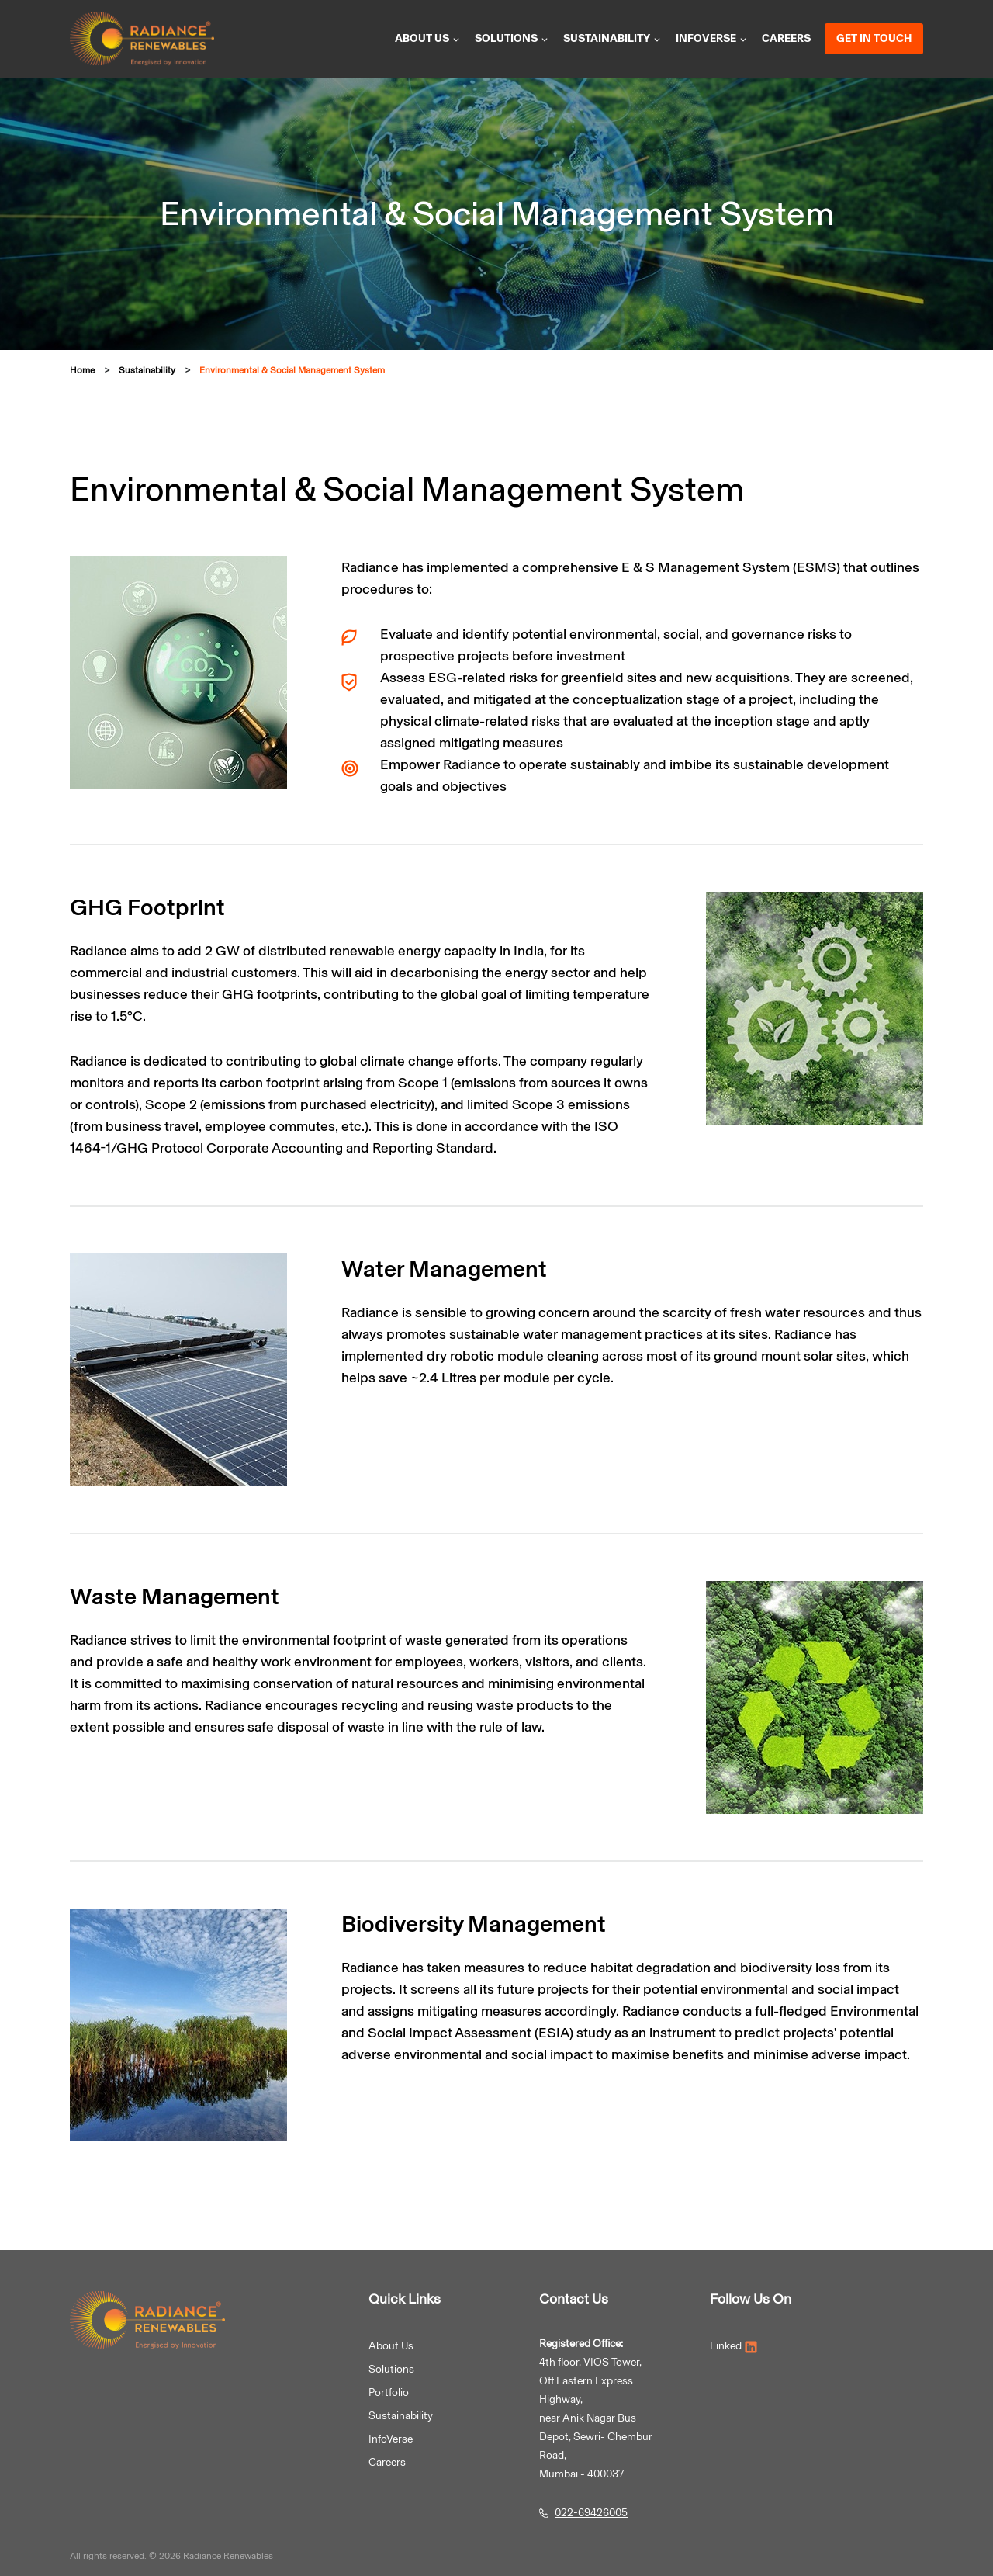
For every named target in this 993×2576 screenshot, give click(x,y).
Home (82, 370)
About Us (390, 2345)
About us (428, 38)
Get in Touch (874, 38)
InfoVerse (712, 38)
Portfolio (388, 2392)
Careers (786, 38)
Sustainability (612, 38)
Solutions (512, 38)
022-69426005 (591, 2512)
